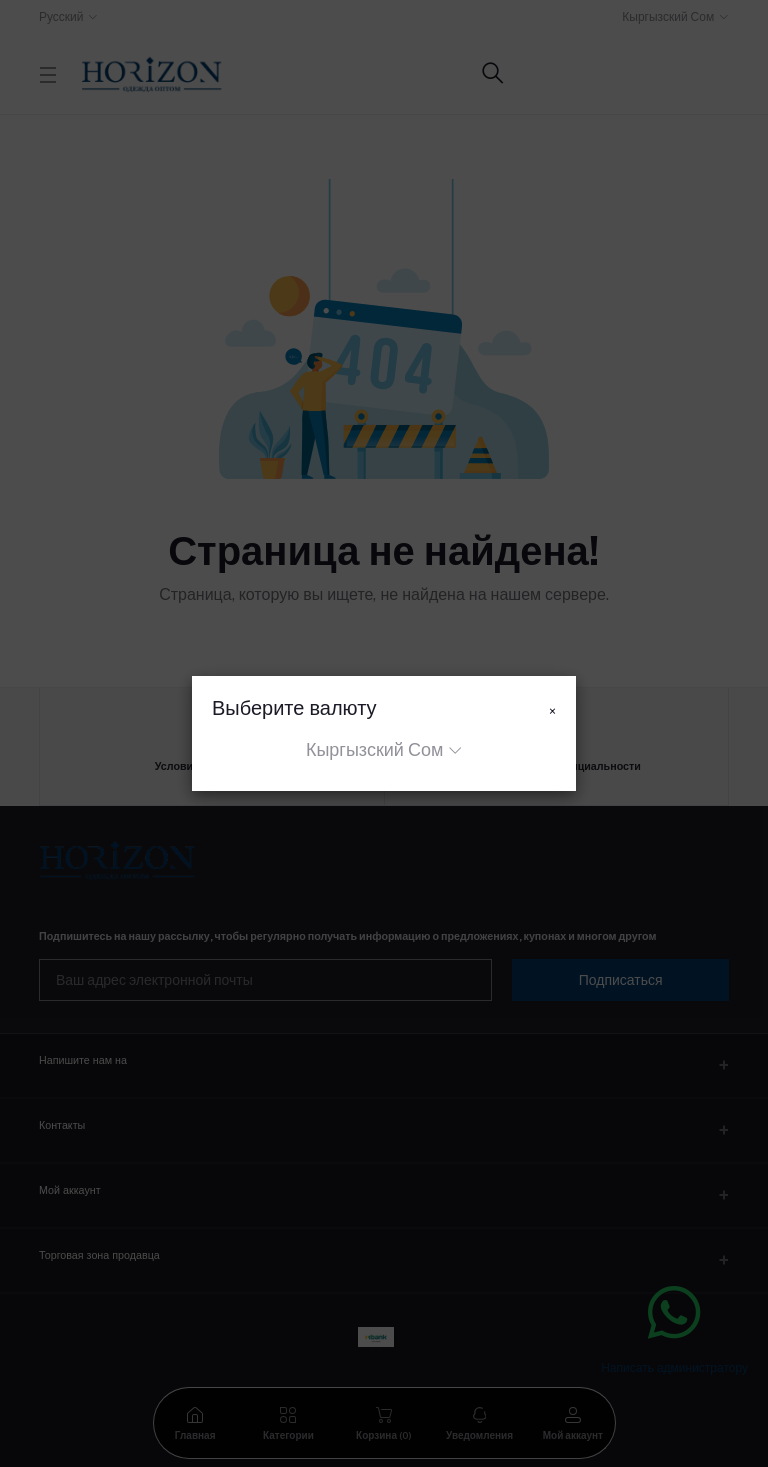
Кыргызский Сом (374, 749)
